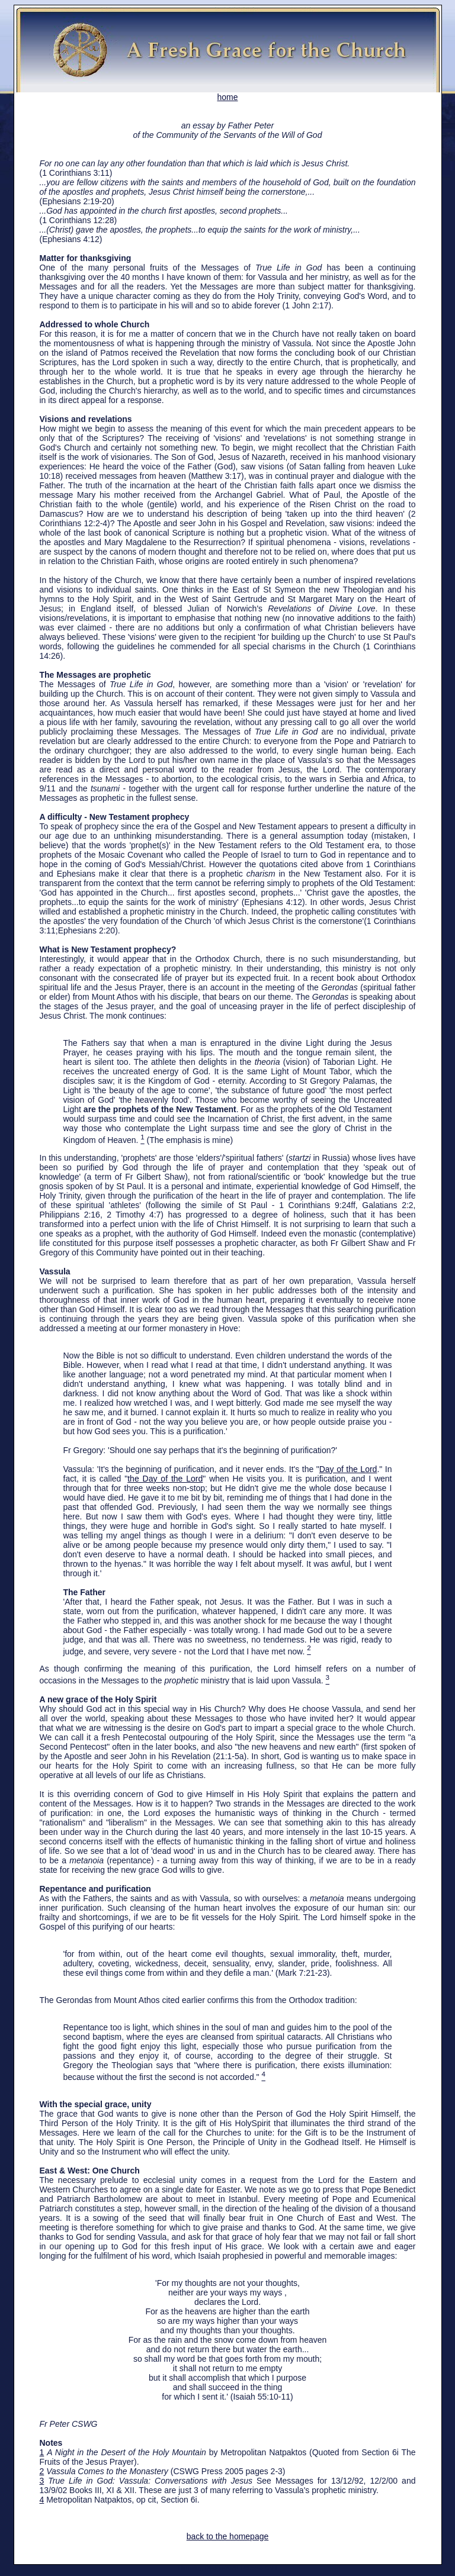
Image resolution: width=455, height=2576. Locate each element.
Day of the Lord (348, 1469)
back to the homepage (228, 2536)
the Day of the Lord (165, 1478)
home (228, 93)
